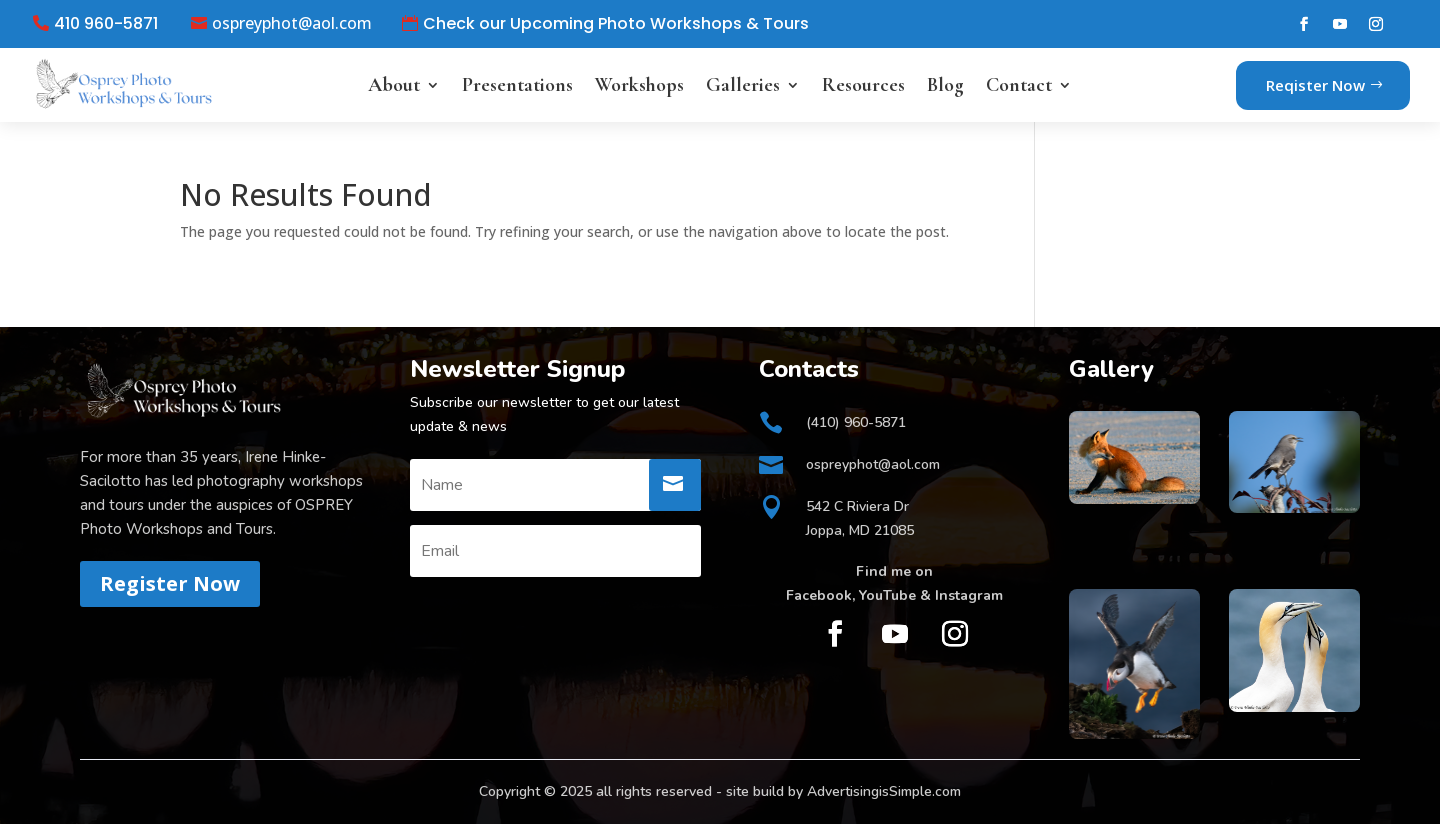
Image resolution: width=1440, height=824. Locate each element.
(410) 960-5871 (856, 422)
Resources (863, 85)
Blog (945, 85)
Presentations (517, 85)
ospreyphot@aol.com (292, 24)
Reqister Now (1315, 85)
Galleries (743, 85)
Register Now (170, 583)
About (394, 85)
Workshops (639, 85)
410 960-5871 (106, 24)
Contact (1019, 85)
